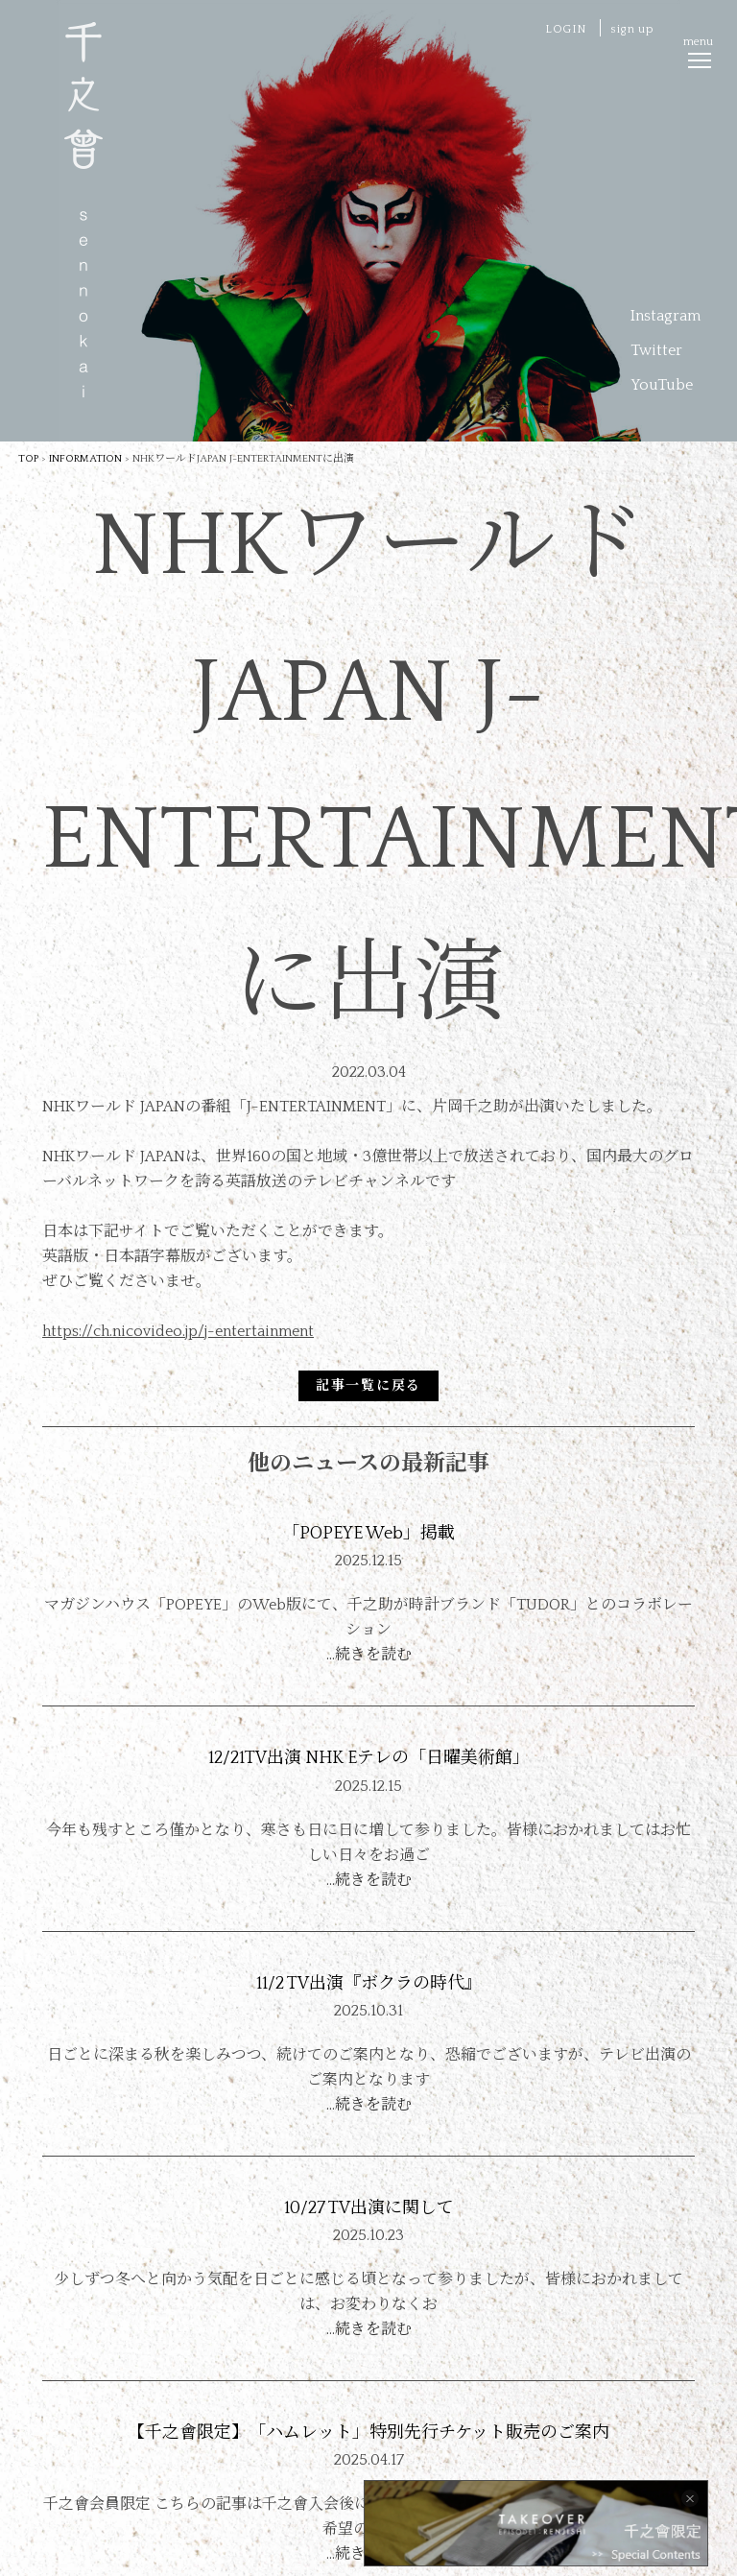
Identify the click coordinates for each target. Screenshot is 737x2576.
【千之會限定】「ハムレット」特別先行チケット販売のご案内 (368, 2433)
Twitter (656, 350)
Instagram (665, 315)
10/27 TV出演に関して (369, 2208)
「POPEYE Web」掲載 (368, 1533)
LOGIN (565, 29)
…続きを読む (369, 1654)
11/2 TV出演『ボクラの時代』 (369, 1983)
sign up (632, 29)
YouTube (661, 385)
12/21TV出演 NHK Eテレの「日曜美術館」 (369, 1758)
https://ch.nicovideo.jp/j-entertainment (178, 1331)
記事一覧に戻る (368, 1386)
